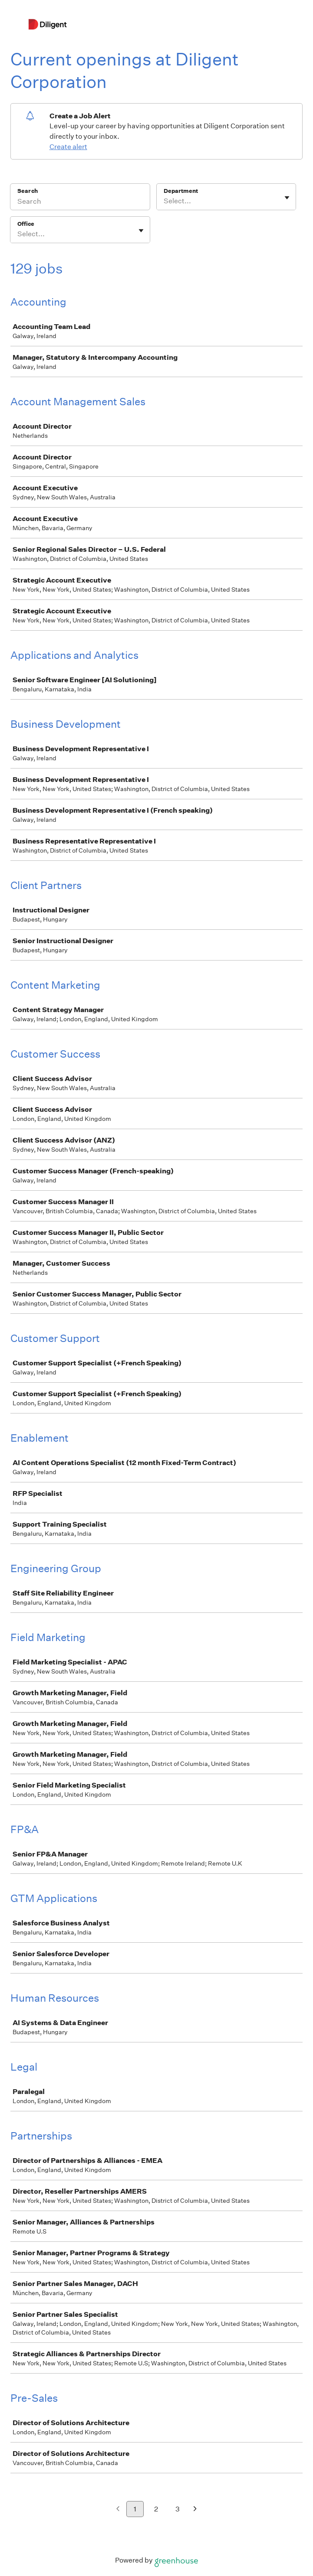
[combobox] (164, 201)
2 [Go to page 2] (156, 2509)
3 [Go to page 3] (177, 2509)
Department (181, 191)
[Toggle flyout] (287, 197)
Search (27, 191)
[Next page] (195, 2509)
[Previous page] (117, 2509)
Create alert (68, 147)
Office (25, 224)
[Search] (80, 202)
